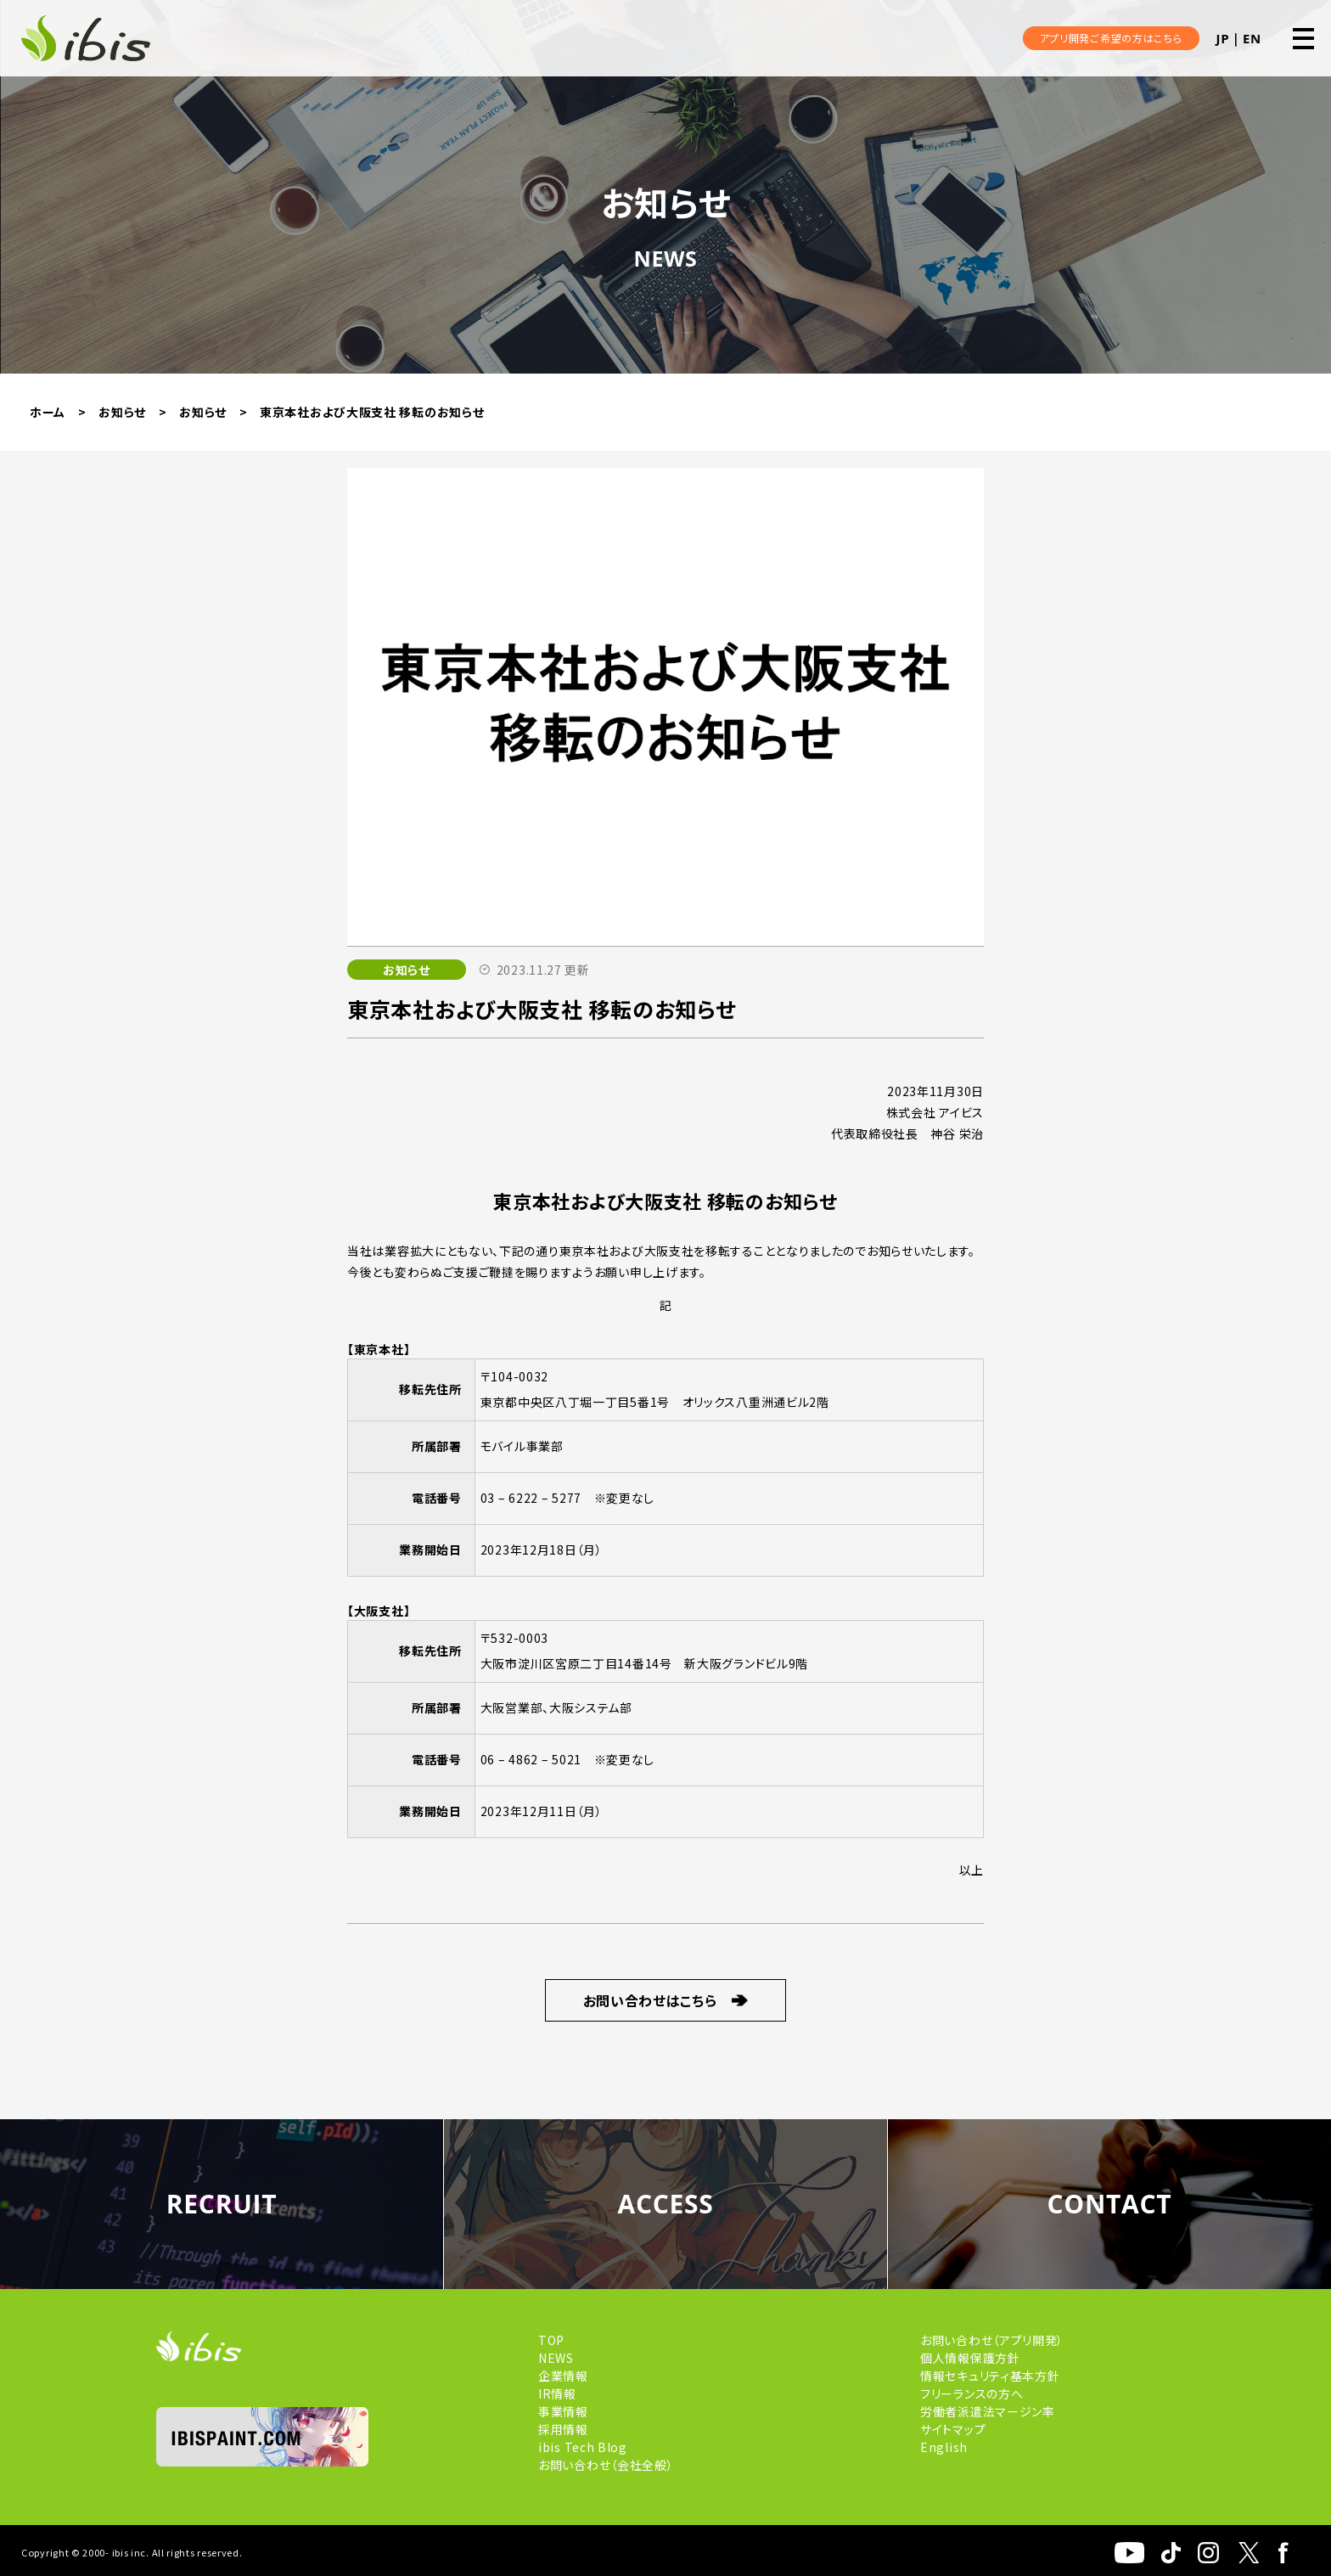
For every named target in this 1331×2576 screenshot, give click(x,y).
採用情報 (563, 2429)
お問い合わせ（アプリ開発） (992, 2339)
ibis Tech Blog (582, 2446)
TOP (551, 2339)
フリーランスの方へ (971, 2393)
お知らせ (406, 969)
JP (1223, 38)
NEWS (556, 2357)
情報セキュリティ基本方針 (989, 2375)
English (944, 2446)
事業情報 (563, 2411)
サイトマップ (953, 2429)
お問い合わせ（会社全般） (605, 2464)
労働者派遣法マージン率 (987, 2411)
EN (1252, 38)
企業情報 (563, 2375)
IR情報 (557, 2393)
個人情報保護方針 (970, 2357)
